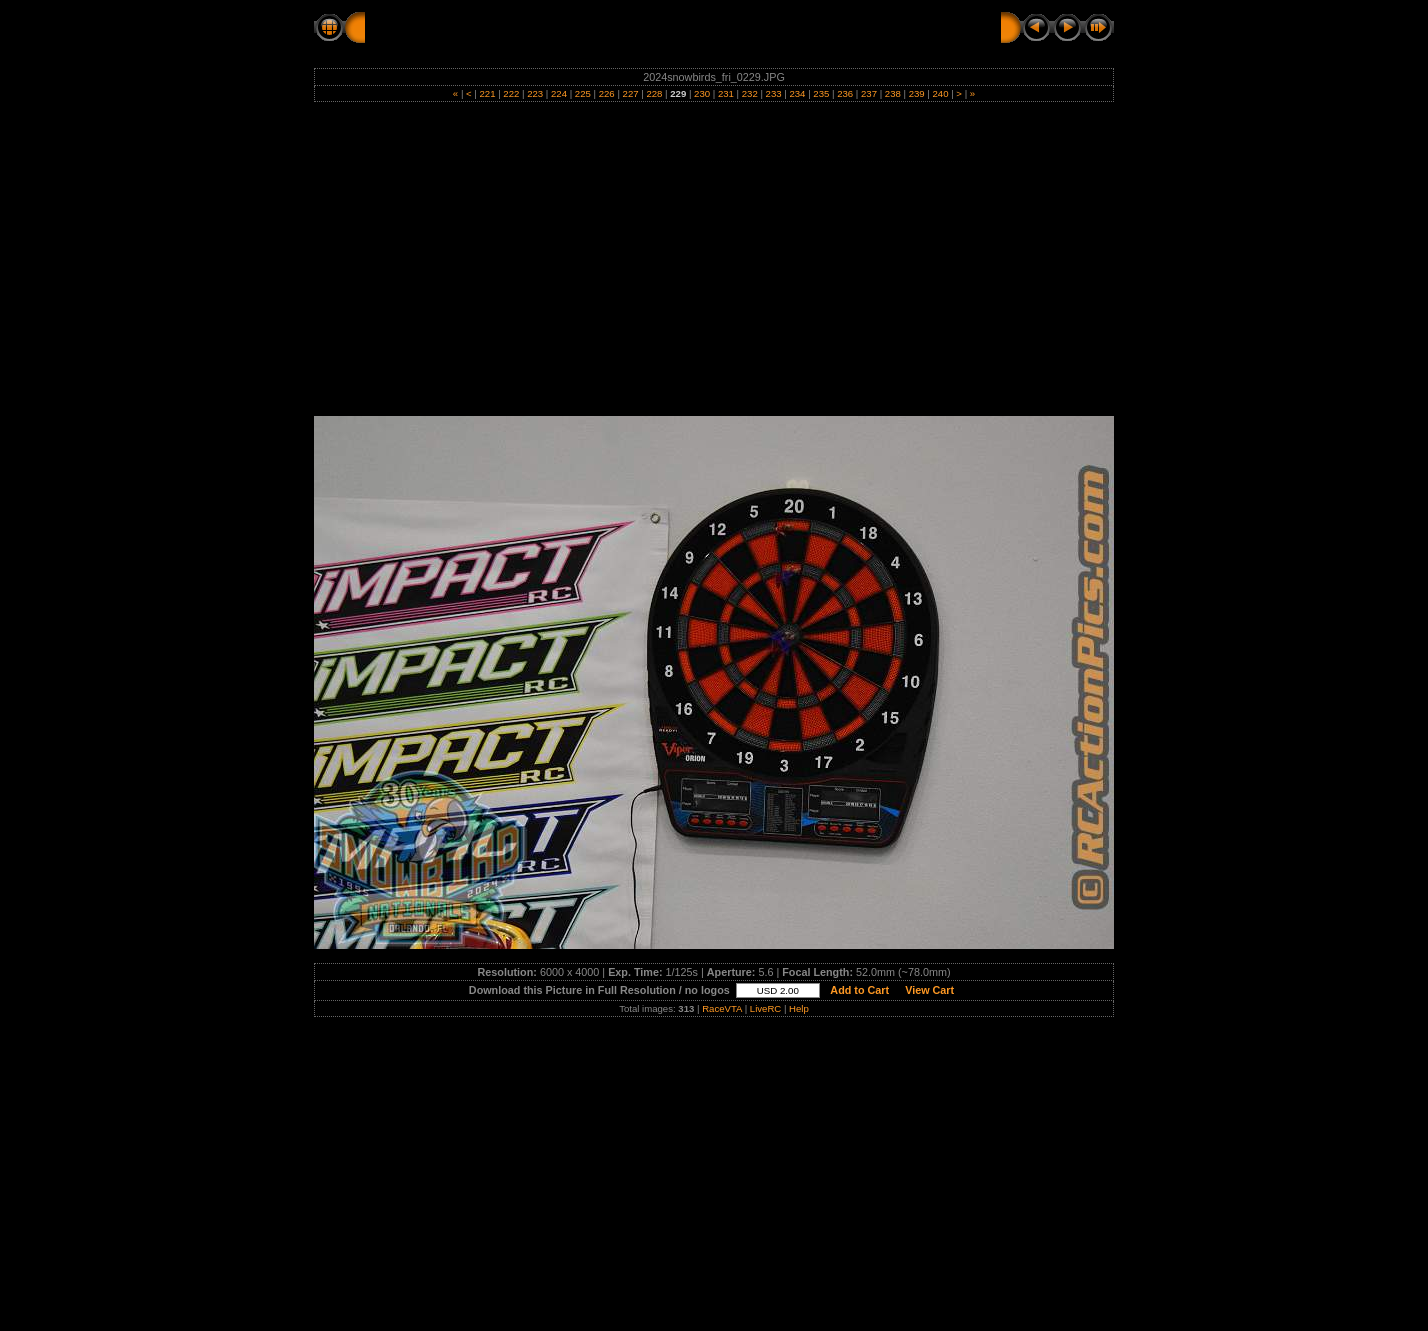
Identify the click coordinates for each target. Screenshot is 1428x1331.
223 (535, 93)
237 (868, 93)
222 (511, 93)
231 (725, 93)
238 (892, 93)
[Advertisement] (714, 266)
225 (582, 93)
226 (606, 93)
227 (630, 93)
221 (487, 93)
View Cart (929, 990)
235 (821, 93)
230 (701, 93)
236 (844, 93)
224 (558, 93)
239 (916, 93)
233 (773, 93)
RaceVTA (722, 1008)
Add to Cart (860, 990)
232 (749, 93)
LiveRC (765, 1008)
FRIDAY (651, 27)
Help (799, 1008)
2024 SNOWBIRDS (547, 27)
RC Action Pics (416, 27)
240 (940, 93)
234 (797, 93)
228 (654, 93)
